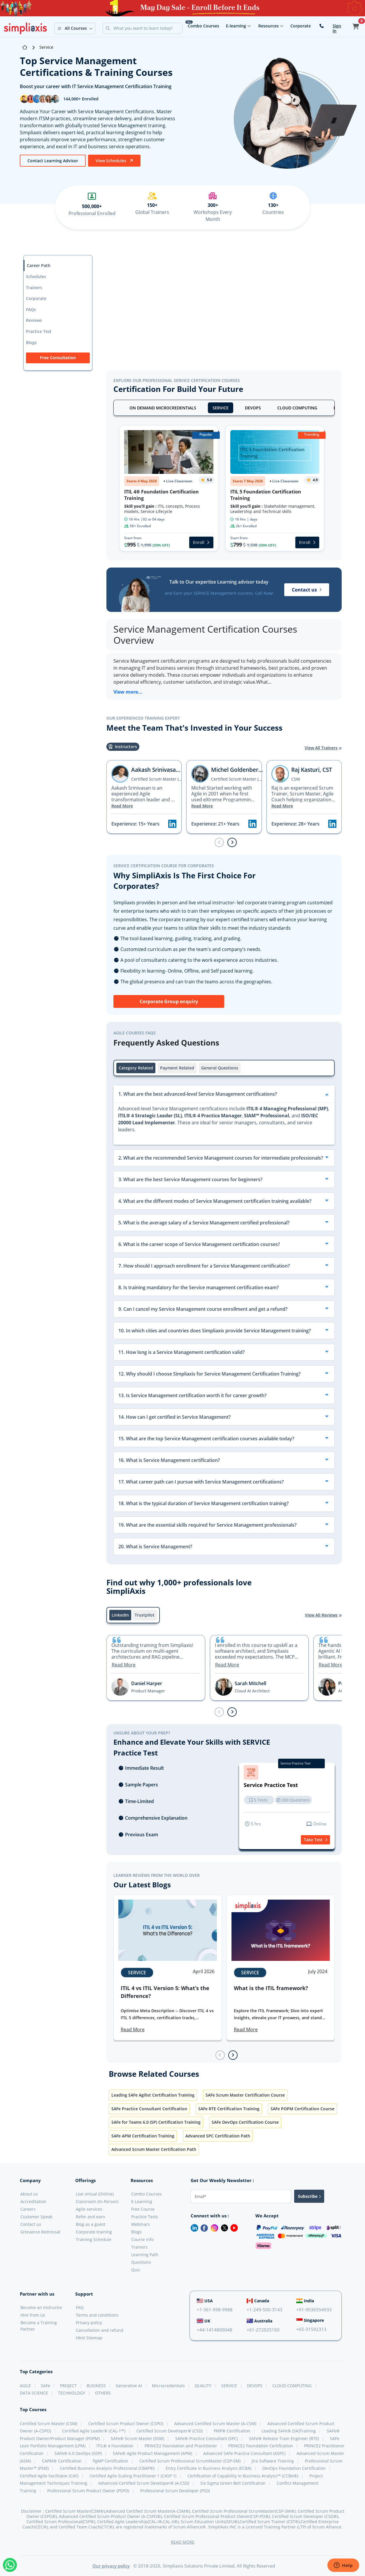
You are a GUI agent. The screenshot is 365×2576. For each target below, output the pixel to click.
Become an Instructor (41, 2307)
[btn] (53, 160)
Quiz (135, 2270)
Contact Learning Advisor (52, 160)
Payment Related (177, 1068)
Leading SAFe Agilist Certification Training (152, 2095)
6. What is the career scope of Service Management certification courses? (199, 1244)
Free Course (143, 2209)
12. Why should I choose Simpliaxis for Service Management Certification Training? (209, 1374)
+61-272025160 (263, 2330)
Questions (141, 2262)
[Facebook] (203, 2227)
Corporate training (94, 2232)
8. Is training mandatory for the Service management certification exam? (198, 1287)
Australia (259, 2320)
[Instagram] (213, 2227)
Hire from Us (32, 2315)
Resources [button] (270, 26)
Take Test (315, 1839)
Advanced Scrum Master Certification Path (153, 2149)
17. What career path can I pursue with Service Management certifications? (201, 1482)
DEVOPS (253, 408)
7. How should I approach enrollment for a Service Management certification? (204, 1266)
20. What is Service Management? (155, 1546)
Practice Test (39, 331)
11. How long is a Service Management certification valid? (181, 1352)
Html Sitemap (89, 2338)
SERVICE (221, 408)
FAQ (80, 2307)
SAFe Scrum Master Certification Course (245, 2095)
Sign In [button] (337, 28)
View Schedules (114, 160)
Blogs (31, 342)
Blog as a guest (90, 2224)
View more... (127, 692)
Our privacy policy (111, 2566)
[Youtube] (233, 2227)
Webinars (140, 2224)
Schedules (36, 276)
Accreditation (33, 2201)
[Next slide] (232, 842)
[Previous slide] (219, 842)
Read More (122, 806)
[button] (74, 28)
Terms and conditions (97, 2315)
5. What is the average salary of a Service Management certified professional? (203, 1222)
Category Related (136, 1068)
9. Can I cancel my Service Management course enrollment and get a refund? (202, 1309)
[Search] (147, 28)
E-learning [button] (238, 26)
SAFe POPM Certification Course (302, 2108)
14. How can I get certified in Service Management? (174, 1417)
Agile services (89, 2209)
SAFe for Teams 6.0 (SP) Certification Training (156, 2122)
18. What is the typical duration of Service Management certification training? (203, 1503)
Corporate (300, 26)
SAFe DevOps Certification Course (245, 2122)
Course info (142, 2239)
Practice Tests (144, 2216)
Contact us (307, 590)
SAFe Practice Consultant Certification (149, 2108)
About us (29, 2194)
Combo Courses (203, 26)
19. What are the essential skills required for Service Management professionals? (207, 1525)
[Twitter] (223, 2227)
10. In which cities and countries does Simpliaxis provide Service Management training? (214, 1330)
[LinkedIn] (192, 2227)
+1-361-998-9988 (215, 2310)
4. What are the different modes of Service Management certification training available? (214, 1201)
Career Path (38, 265)
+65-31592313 (311, 2329)
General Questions (219, 1068)
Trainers (34, 287)
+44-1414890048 (214, 2330)
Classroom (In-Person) (97, 2201)
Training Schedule (93, 2239)
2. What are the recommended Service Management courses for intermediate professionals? (220, 1158)
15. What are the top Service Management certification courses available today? (206, 1438)
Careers (28, 2209)
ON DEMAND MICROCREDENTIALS (162, 408)
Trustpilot (145, 1615)
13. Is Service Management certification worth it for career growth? (192, 1395)
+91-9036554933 (314, 2310)
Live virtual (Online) (95, 2194)
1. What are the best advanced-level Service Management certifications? (197, 1094)
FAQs (31, 309)
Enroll (201, 542)
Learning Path (144, 2254)
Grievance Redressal (40, 2232)
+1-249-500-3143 (264, 2310)
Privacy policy (89, 2322)
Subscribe (309, 2196)
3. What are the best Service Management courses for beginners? (190, 1179)
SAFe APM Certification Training (142, 2136)
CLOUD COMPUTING (297, 408)
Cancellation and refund (99, 2330)
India (305, 2300)
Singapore (310, 2320)
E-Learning (141, 2201)
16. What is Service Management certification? (169, 1460)
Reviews (34, 320)
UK (203, 2320)
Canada (258, 2300)
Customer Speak (36, 2216)
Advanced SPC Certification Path (217, 2136)
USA (205, 2300)
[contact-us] (321, 26)
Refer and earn (90, 2216)
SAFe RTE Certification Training (228, 2108)
